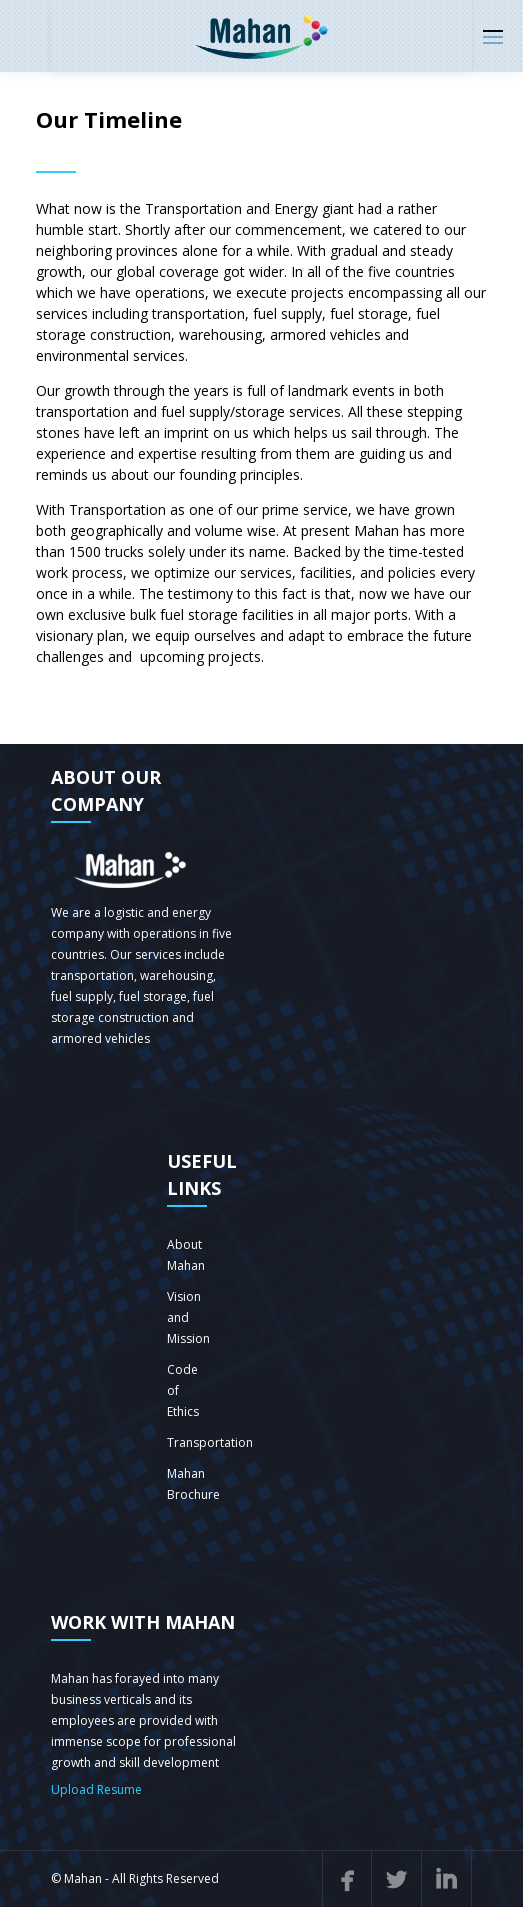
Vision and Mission (188, 1317)
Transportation (210, 1442)
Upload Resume (96, 1789)
